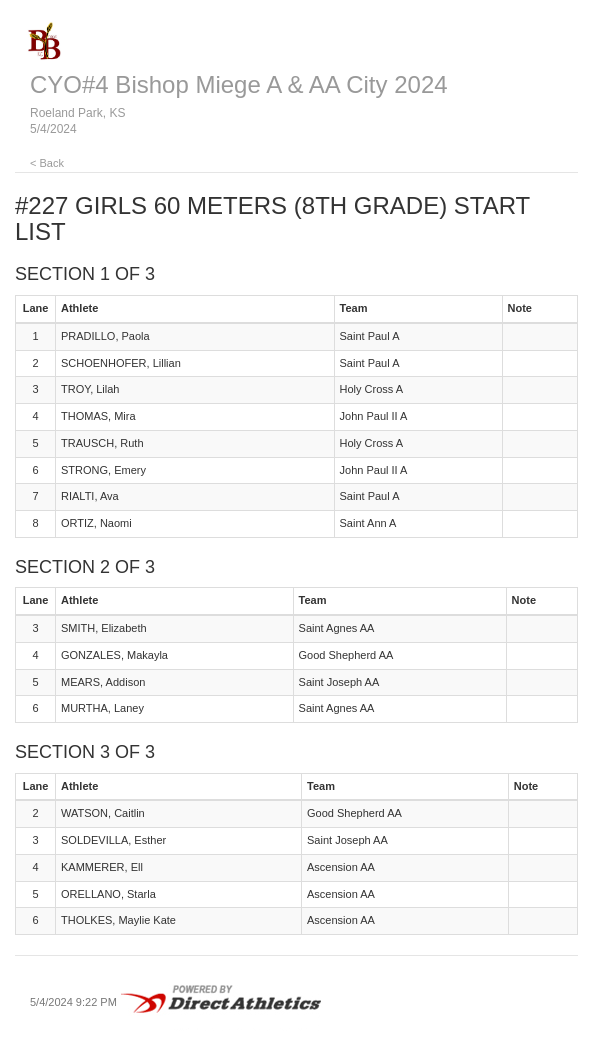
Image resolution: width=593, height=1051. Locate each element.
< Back (47, 163)
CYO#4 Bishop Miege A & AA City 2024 (239, 84)
